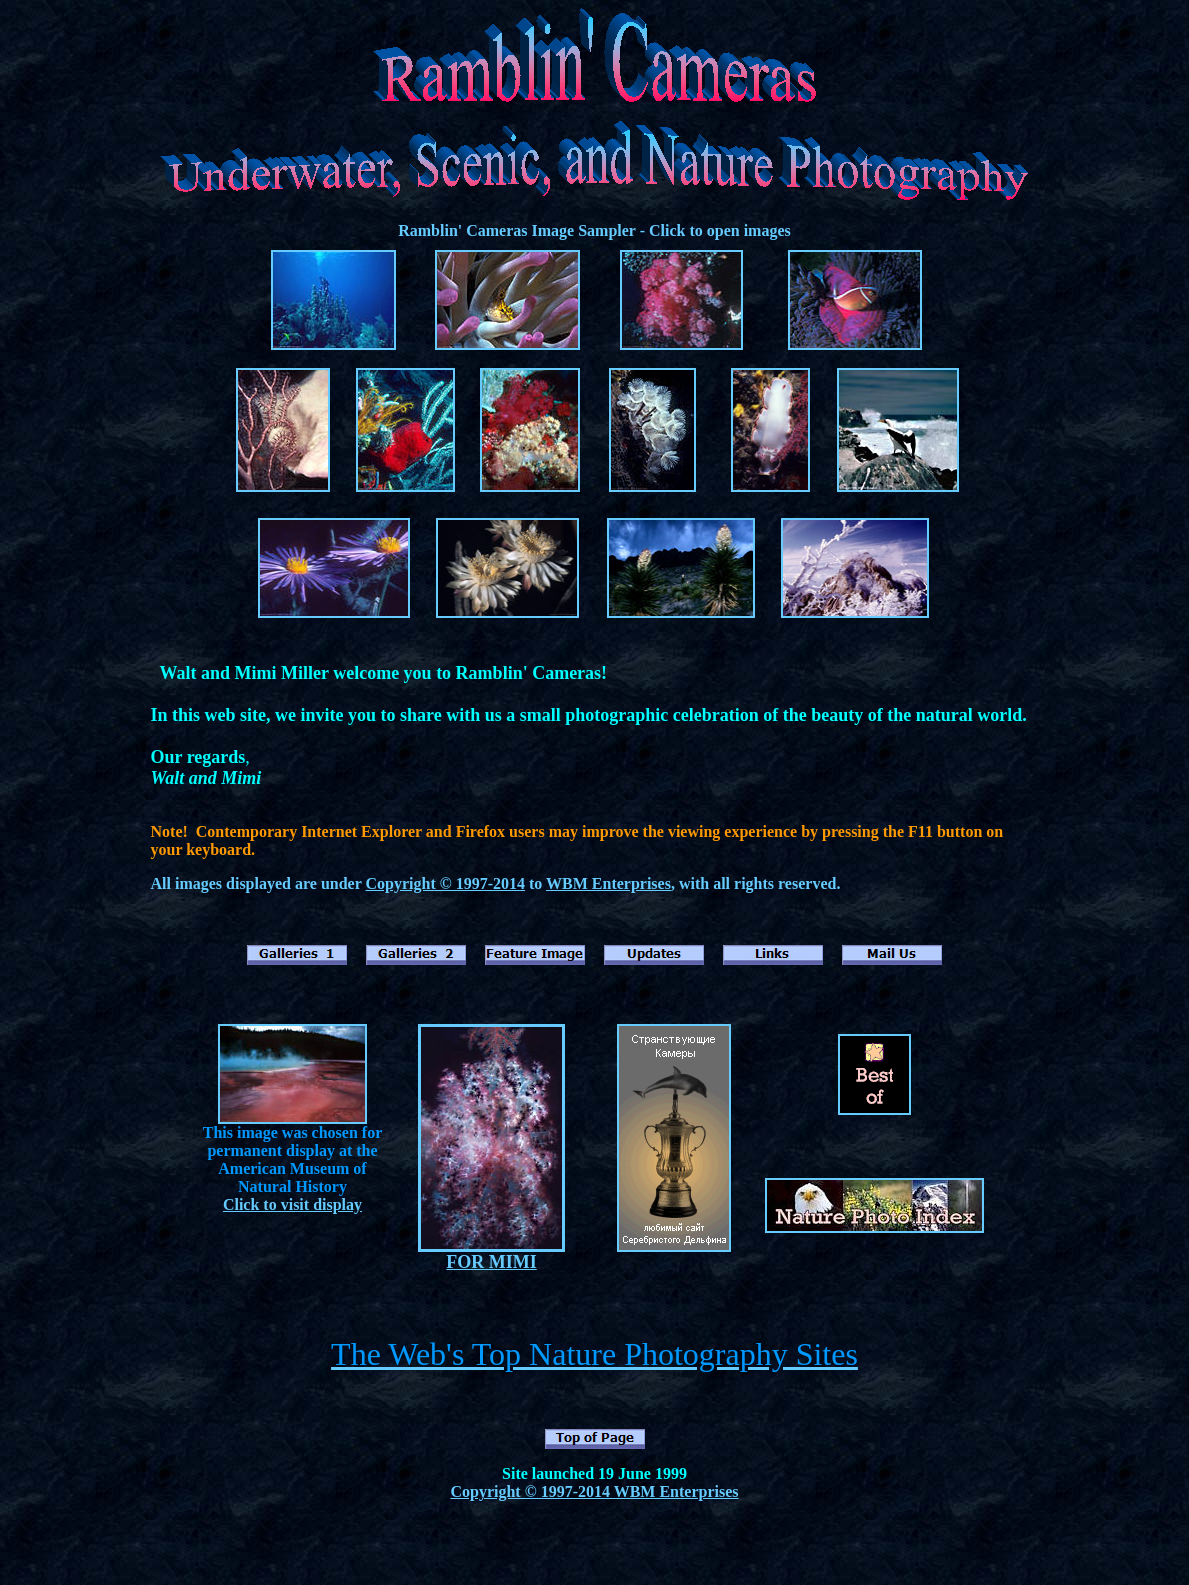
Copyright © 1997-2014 (445, 883)
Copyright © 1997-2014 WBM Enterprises (594, 1491)
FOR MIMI (491, 1262)
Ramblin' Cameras (462, 230)
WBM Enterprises (608, 883)
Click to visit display (292, 1204)
